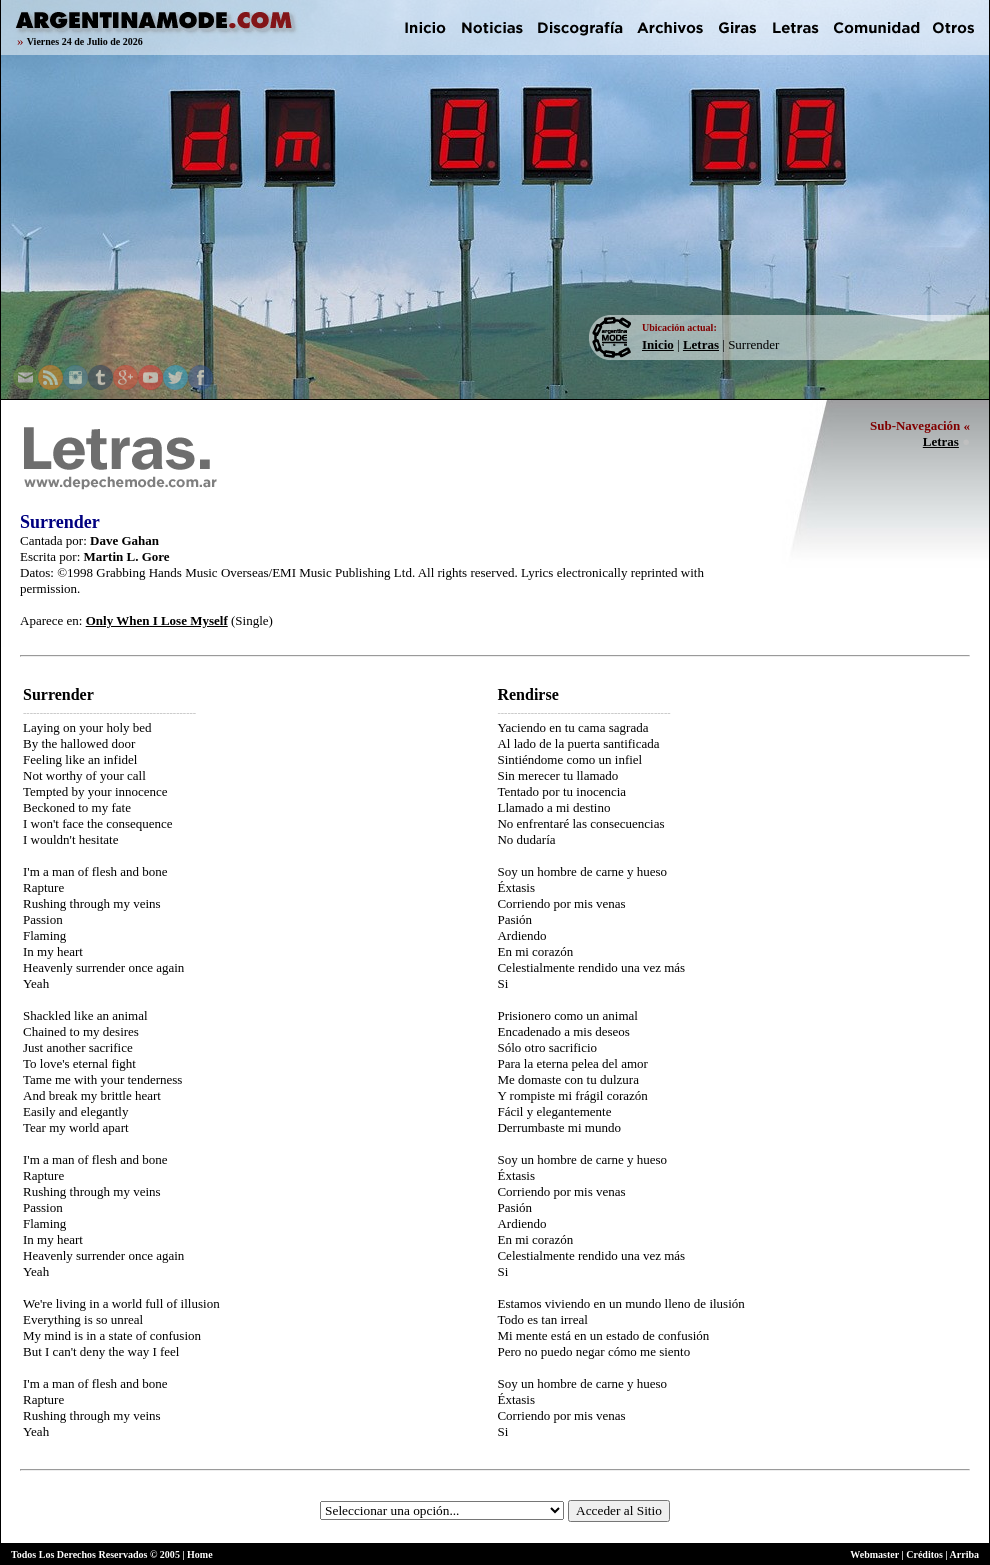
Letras (701, 344)
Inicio (658, 344)
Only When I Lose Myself (157, 620)
